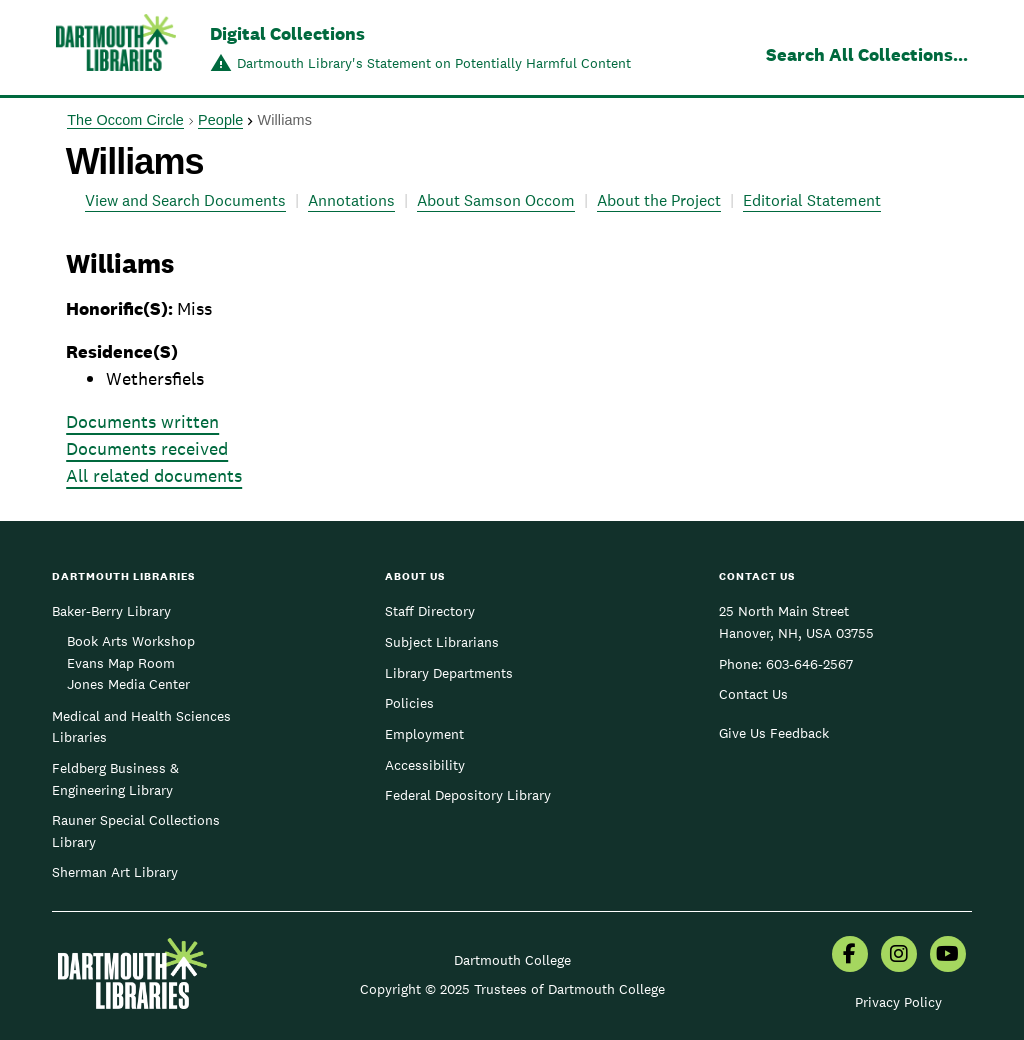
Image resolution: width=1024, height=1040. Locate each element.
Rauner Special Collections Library (136, 831)
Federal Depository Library (468, 795)
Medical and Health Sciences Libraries (141, 727)
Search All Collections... (867, 54)
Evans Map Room (121, 663)
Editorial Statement (812, 200)
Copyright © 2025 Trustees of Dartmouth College (512, 989)
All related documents (154, 475)
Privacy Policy (898, 1002)
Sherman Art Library (115, 872)
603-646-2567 (809, 664)
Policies (409, 703)
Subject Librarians (442, 642)
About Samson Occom (496, 200)
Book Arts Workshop (131, 641)
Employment (424, 734)
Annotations (351, 200)
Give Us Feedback (774, 733)
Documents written (142, 421)
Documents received (147, 448)
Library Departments (449, 673)
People (220, 120)
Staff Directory (430, 611)
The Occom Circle (125, 120)
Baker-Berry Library (111, 611)
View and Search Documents (185, 200)
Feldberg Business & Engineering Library (115, 779)
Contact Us (753, 694)
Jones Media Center (128, 684)
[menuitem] (850, 956)
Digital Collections (287, 33)
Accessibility (425, 765)
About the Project (659, 200)
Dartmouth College (512, 960)
